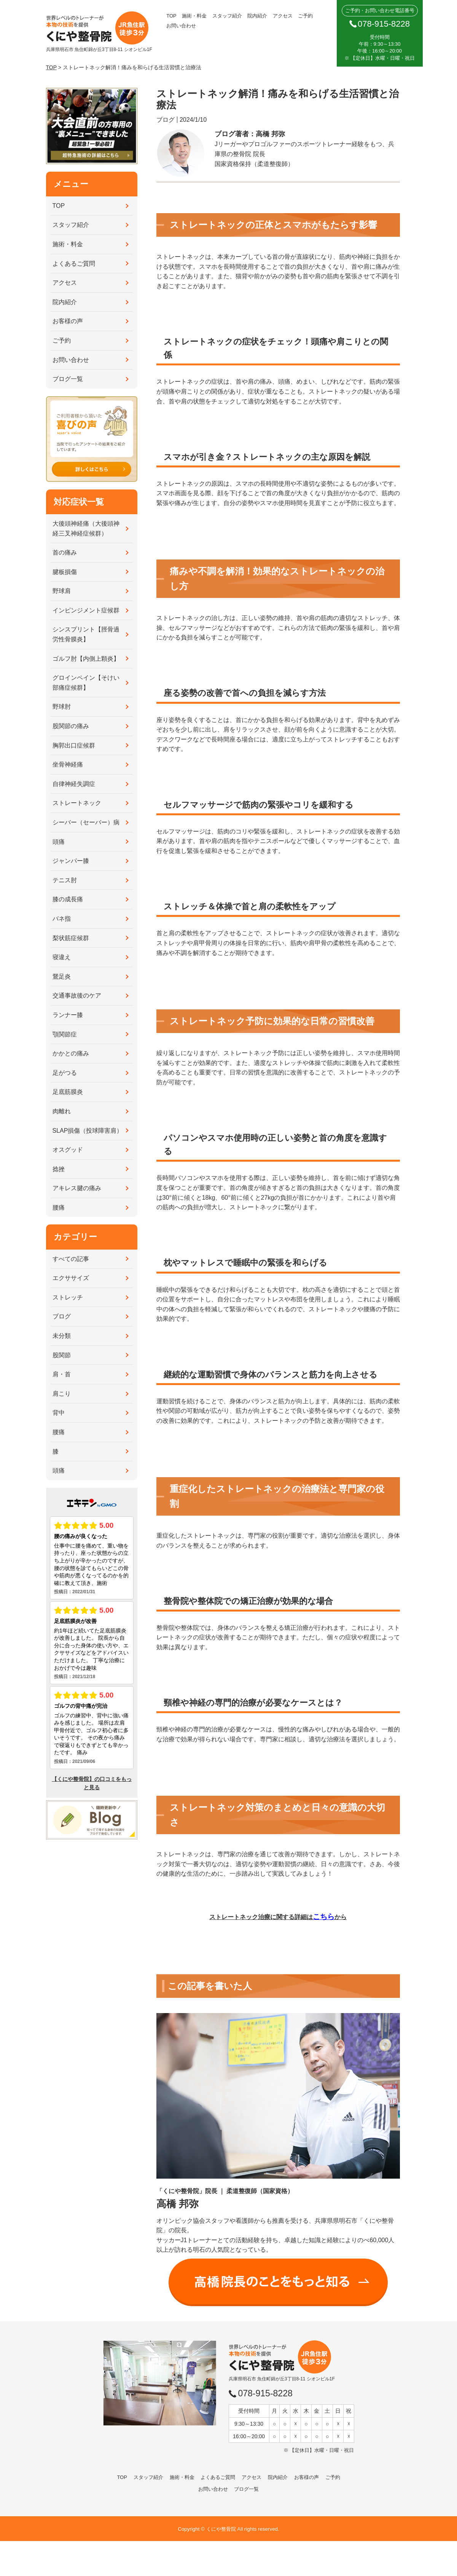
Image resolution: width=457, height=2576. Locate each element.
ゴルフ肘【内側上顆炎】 (86, 658)
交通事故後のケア (77, 995)
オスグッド (68, 1149)
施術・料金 (194, 16)
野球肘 (62, 706)
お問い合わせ (181, 26)
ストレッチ (68, 1297)
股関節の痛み (71, 726)
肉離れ (62, 1111)
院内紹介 (257, 16)
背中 (59, 1412)
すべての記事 (71, 1259)
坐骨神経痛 (68, 764)
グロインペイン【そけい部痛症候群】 (86, 682)
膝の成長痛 (68, 899)
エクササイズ (71, 1278)
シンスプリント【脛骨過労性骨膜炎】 (86, 634)
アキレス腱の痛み (77, 1188)
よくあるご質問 (74, 263)
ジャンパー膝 (71, 861)
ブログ (62, 1316)
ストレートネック (77, 803)
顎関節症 (65, 1034)
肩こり (62, 1393)
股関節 (62, 1355)
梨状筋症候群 (71, 938)
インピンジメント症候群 (86, 610)
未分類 (62, 1336)
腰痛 (59, 1207)
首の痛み (65, 552)
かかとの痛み (71, 1053)
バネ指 (62, 918)
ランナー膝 (68, 1015)
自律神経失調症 (74, 784)
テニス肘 (65, 880)
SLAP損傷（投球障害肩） (88, 1130)
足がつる (65, 1073)
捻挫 (59, 1169)
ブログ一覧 (68, 379)
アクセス (283, 16)
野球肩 (62, 591)
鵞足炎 (62, 976)
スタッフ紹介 (227, 16)
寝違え (62, 957)
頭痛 (59, 841)
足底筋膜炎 (68, 1092)
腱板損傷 (65, 572)
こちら (323, 1917)
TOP (171, 16)
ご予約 (305, 16)
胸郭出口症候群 (74, 745)
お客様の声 (68, 321)
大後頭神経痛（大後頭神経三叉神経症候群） (86, 528)
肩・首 (62, 1374)
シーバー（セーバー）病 (86, 822)
